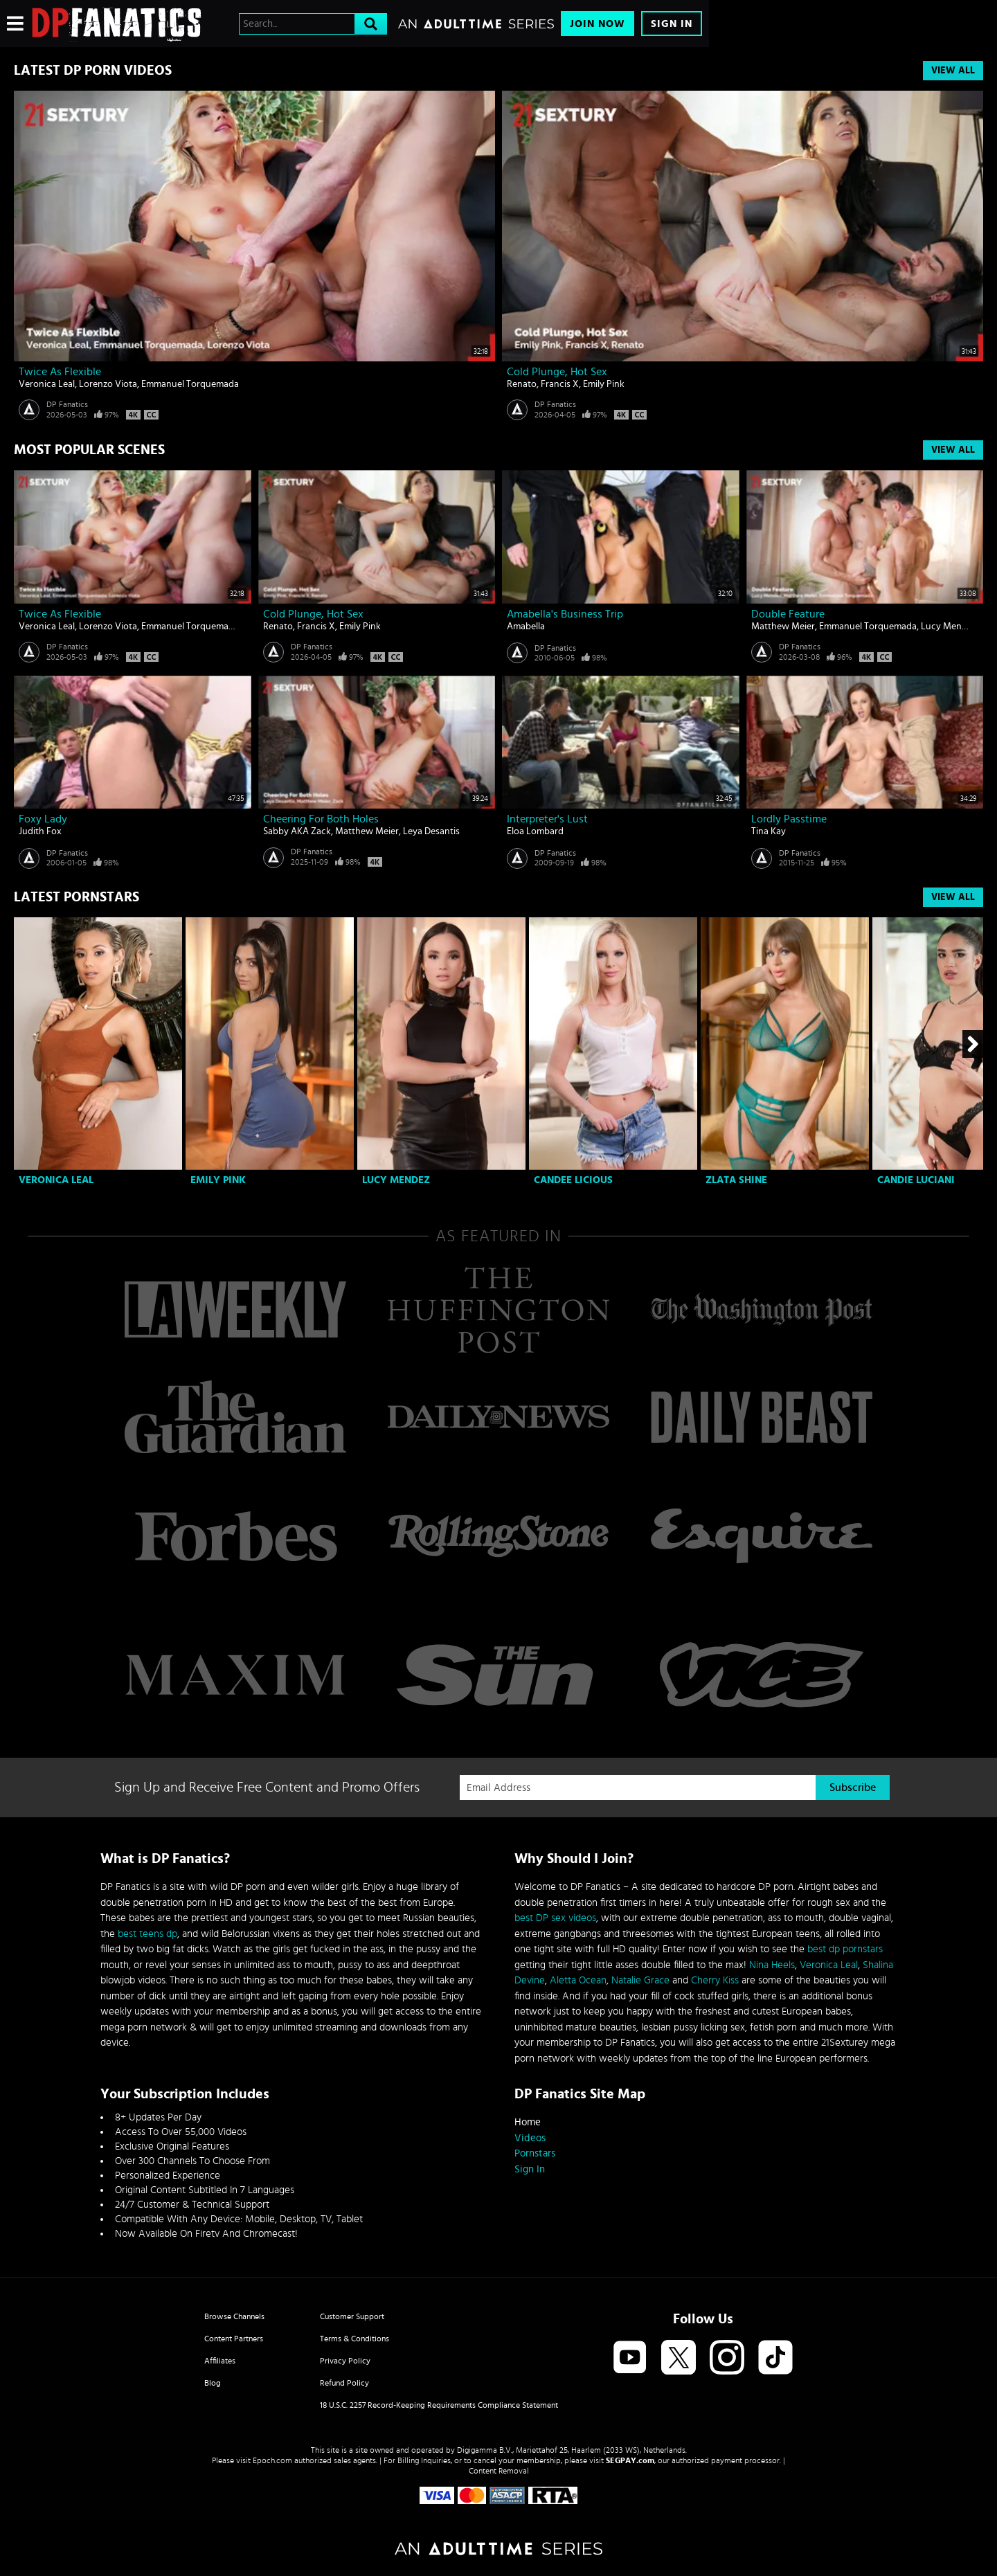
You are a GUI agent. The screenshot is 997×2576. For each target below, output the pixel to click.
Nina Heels (772, 1965)
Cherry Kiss (715, 1980)
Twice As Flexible (60, 371)
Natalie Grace (640, 1980)
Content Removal (499, 2471)
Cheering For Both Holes (321, 819)
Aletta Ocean (578, 1980)
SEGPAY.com (630, 2460)
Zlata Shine (736, 1180)
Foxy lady (43, 819)
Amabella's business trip (565, 614)
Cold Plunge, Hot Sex (557, 371)
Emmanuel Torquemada (190, 384)
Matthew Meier (783, 626)
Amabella (526, 626)
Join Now (597, 24)
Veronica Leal (47, 384)
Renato (522, 384)
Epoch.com (272, 2460)
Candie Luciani (916, 1180)
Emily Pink (604, 384)
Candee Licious (573, 1180)
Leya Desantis (431, 831)
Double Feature (788, 614)
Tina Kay (768, 831)
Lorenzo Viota (108, 384)
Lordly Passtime (789, 819)
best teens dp (147, 1934)
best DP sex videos (555, 1918)
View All (953, 70)
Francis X (560, 384)
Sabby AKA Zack (297, 831)
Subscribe (852, 1787)
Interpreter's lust (547, 819)
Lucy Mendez (948, 626)
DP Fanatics (67, 404)
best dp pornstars (845, 1949)
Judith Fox (40, 831)
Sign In (671, 24)
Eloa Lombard (535, 831)
